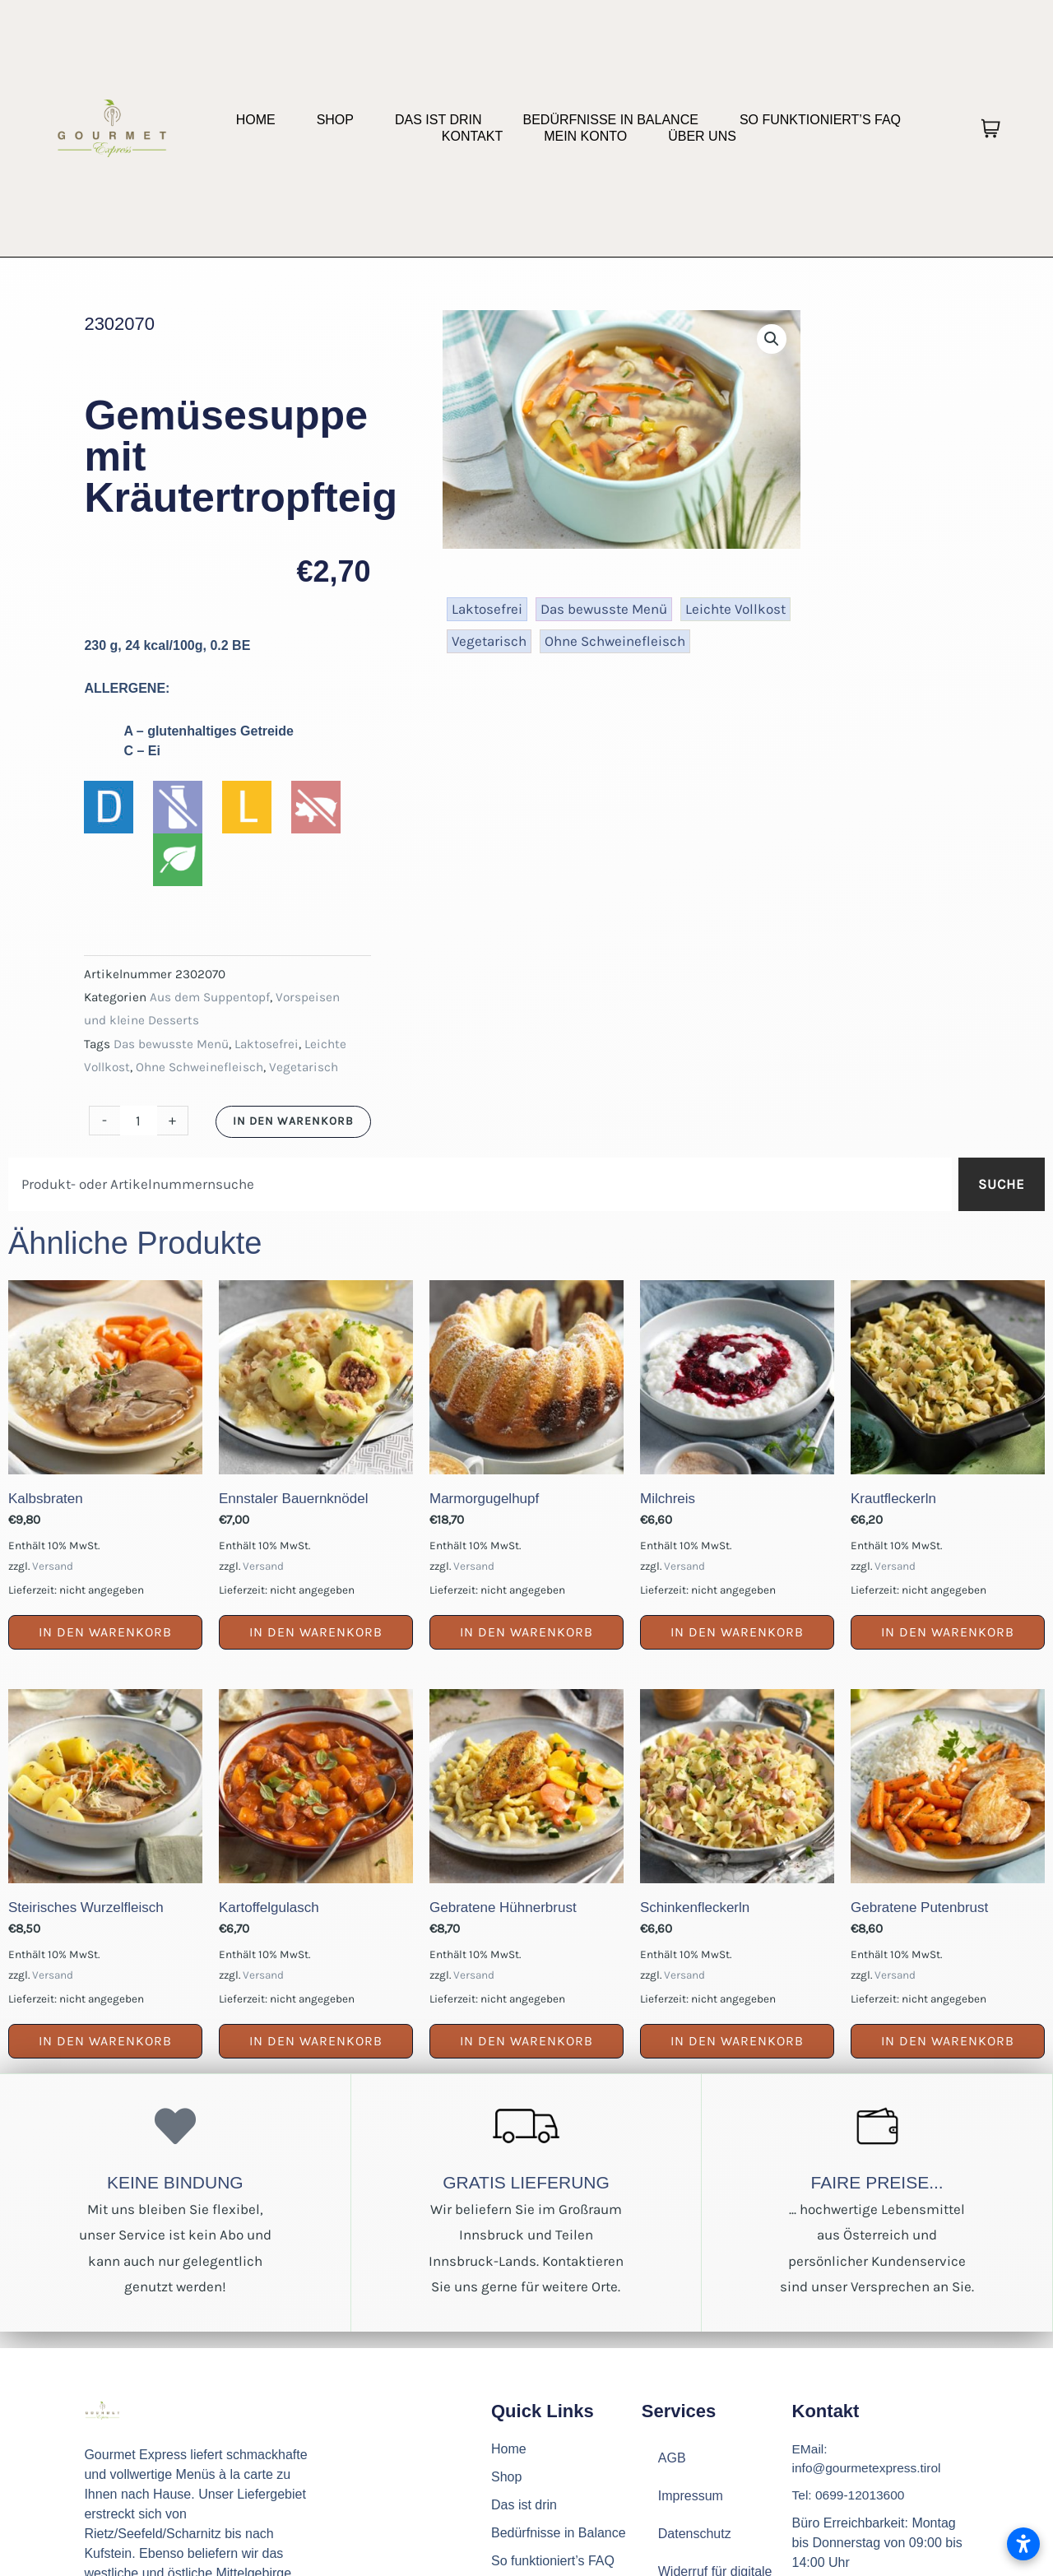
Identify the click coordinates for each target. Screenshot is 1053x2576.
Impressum (690, 2496)
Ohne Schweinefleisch (199, 1067)
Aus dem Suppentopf (210, 997)
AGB (672, 2458)
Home (256, 120)
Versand (52, 1566)
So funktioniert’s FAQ (820, 120)
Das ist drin (438, 120)
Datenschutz (694, 2534)
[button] (771, 339)
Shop (335, 120)
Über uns (702, 136)
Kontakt (472, 136)
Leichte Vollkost (735, 609)
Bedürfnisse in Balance (610, 120)
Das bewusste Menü (171, 1044)
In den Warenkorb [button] (105, 1632)
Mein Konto (585, 136)
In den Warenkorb (293, 1121)
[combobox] (480, 1184)
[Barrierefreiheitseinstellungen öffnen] (1023, 2543)
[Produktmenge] (138, 1120)
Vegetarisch (303, 1067)
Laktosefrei (266, 1044)
